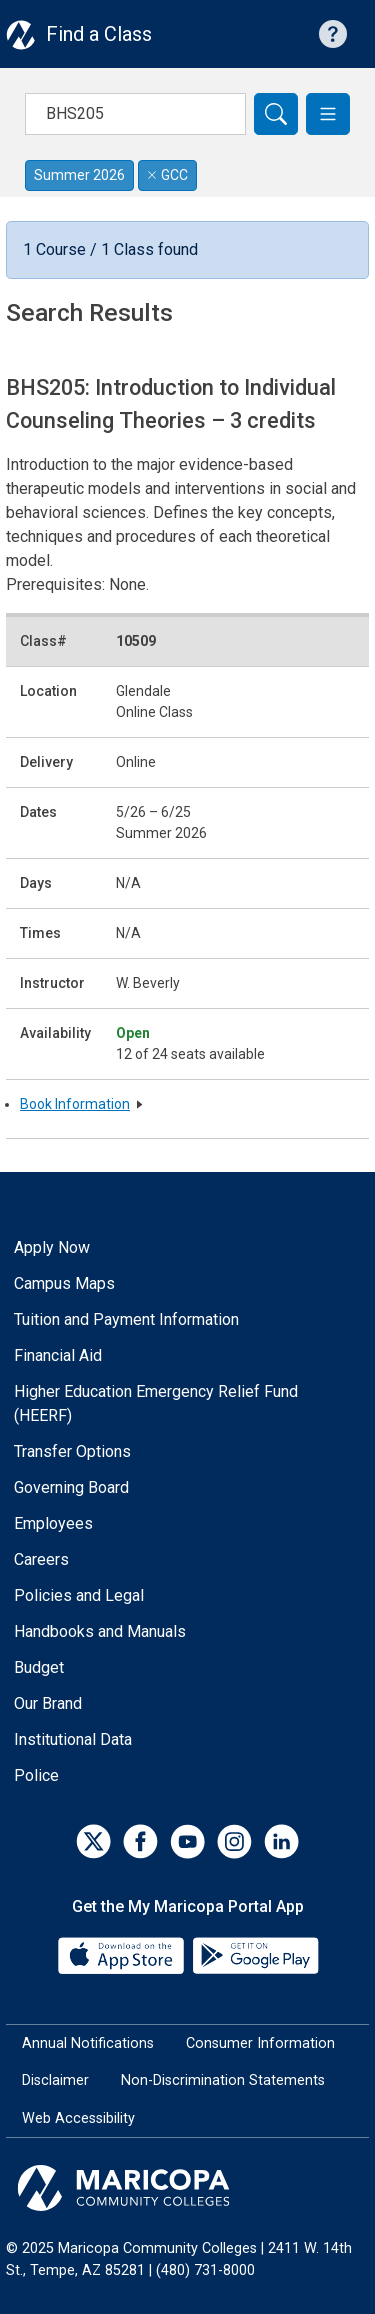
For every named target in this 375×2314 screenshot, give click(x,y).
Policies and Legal (79, 1595)
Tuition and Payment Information (126, 1319)
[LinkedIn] (281, 1841)
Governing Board (71, 1487)
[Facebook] (140, 1841)
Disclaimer (55, 2080)
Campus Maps (64, 1283)
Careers (41, 1559)
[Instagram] (234, 1841)
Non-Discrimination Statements (223, 2080)
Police (36, 1775)
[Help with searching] (333, 34)
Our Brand (48, 1703)
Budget (39, 1667)
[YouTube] (187, 1841)
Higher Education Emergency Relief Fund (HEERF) (156, 1403)
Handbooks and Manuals (100, 1631)
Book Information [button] (75, 1104)
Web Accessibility (78, 2118)
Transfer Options (72, 1451)
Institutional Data (73, 1739)
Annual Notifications (88, 2043)
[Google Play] (255, 1953)
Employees (53, 1523)
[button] (328, 114)
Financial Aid (58, 1355)
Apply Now (52, 1247)
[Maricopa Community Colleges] (187, 2188)
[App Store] (123, 1953)
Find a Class (99, 34)
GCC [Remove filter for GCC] (167, 175)
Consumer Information (260, 2043)
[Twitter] (93, 1841)
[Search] (276, 114)
